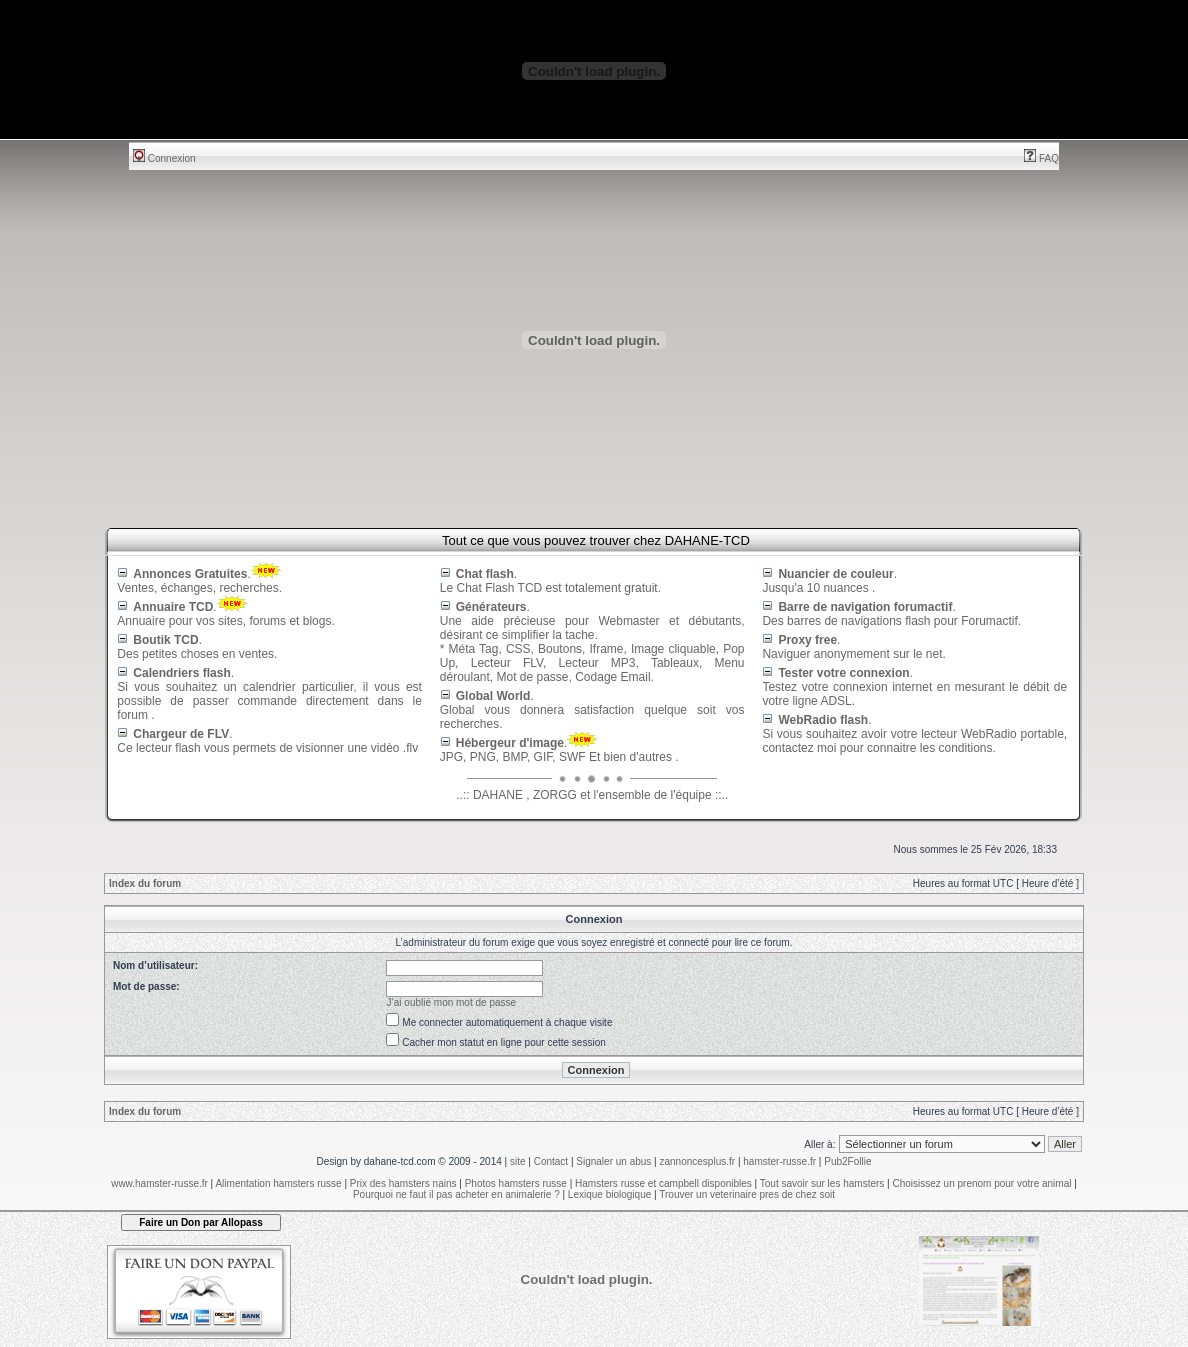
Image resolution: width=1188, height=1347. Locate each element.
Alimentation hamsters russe (278, 1183)
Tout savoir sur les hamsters (822, 1183)
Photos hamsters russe (516, 1183)
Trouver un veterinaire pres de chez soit (747, 1194)
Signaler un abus (613, 1161)
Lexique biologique (609, 1194)
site (518, 1161)
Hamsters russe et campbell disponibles (663, 1183)
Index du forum (145, 883)
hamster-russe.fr (779, 1161)
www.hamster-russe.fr (159, 1183)
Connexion (164, 158)
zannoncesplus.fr (698, 1161)
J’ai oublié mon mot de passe (452, 1002)
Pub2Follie (847, 1161)
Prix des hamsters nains (403, 1183)
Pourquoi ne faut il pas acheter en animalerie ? (456, 1194)
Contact (551, 1161)
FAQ (1041, 158)
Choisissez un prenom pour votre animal (981, 1183)
